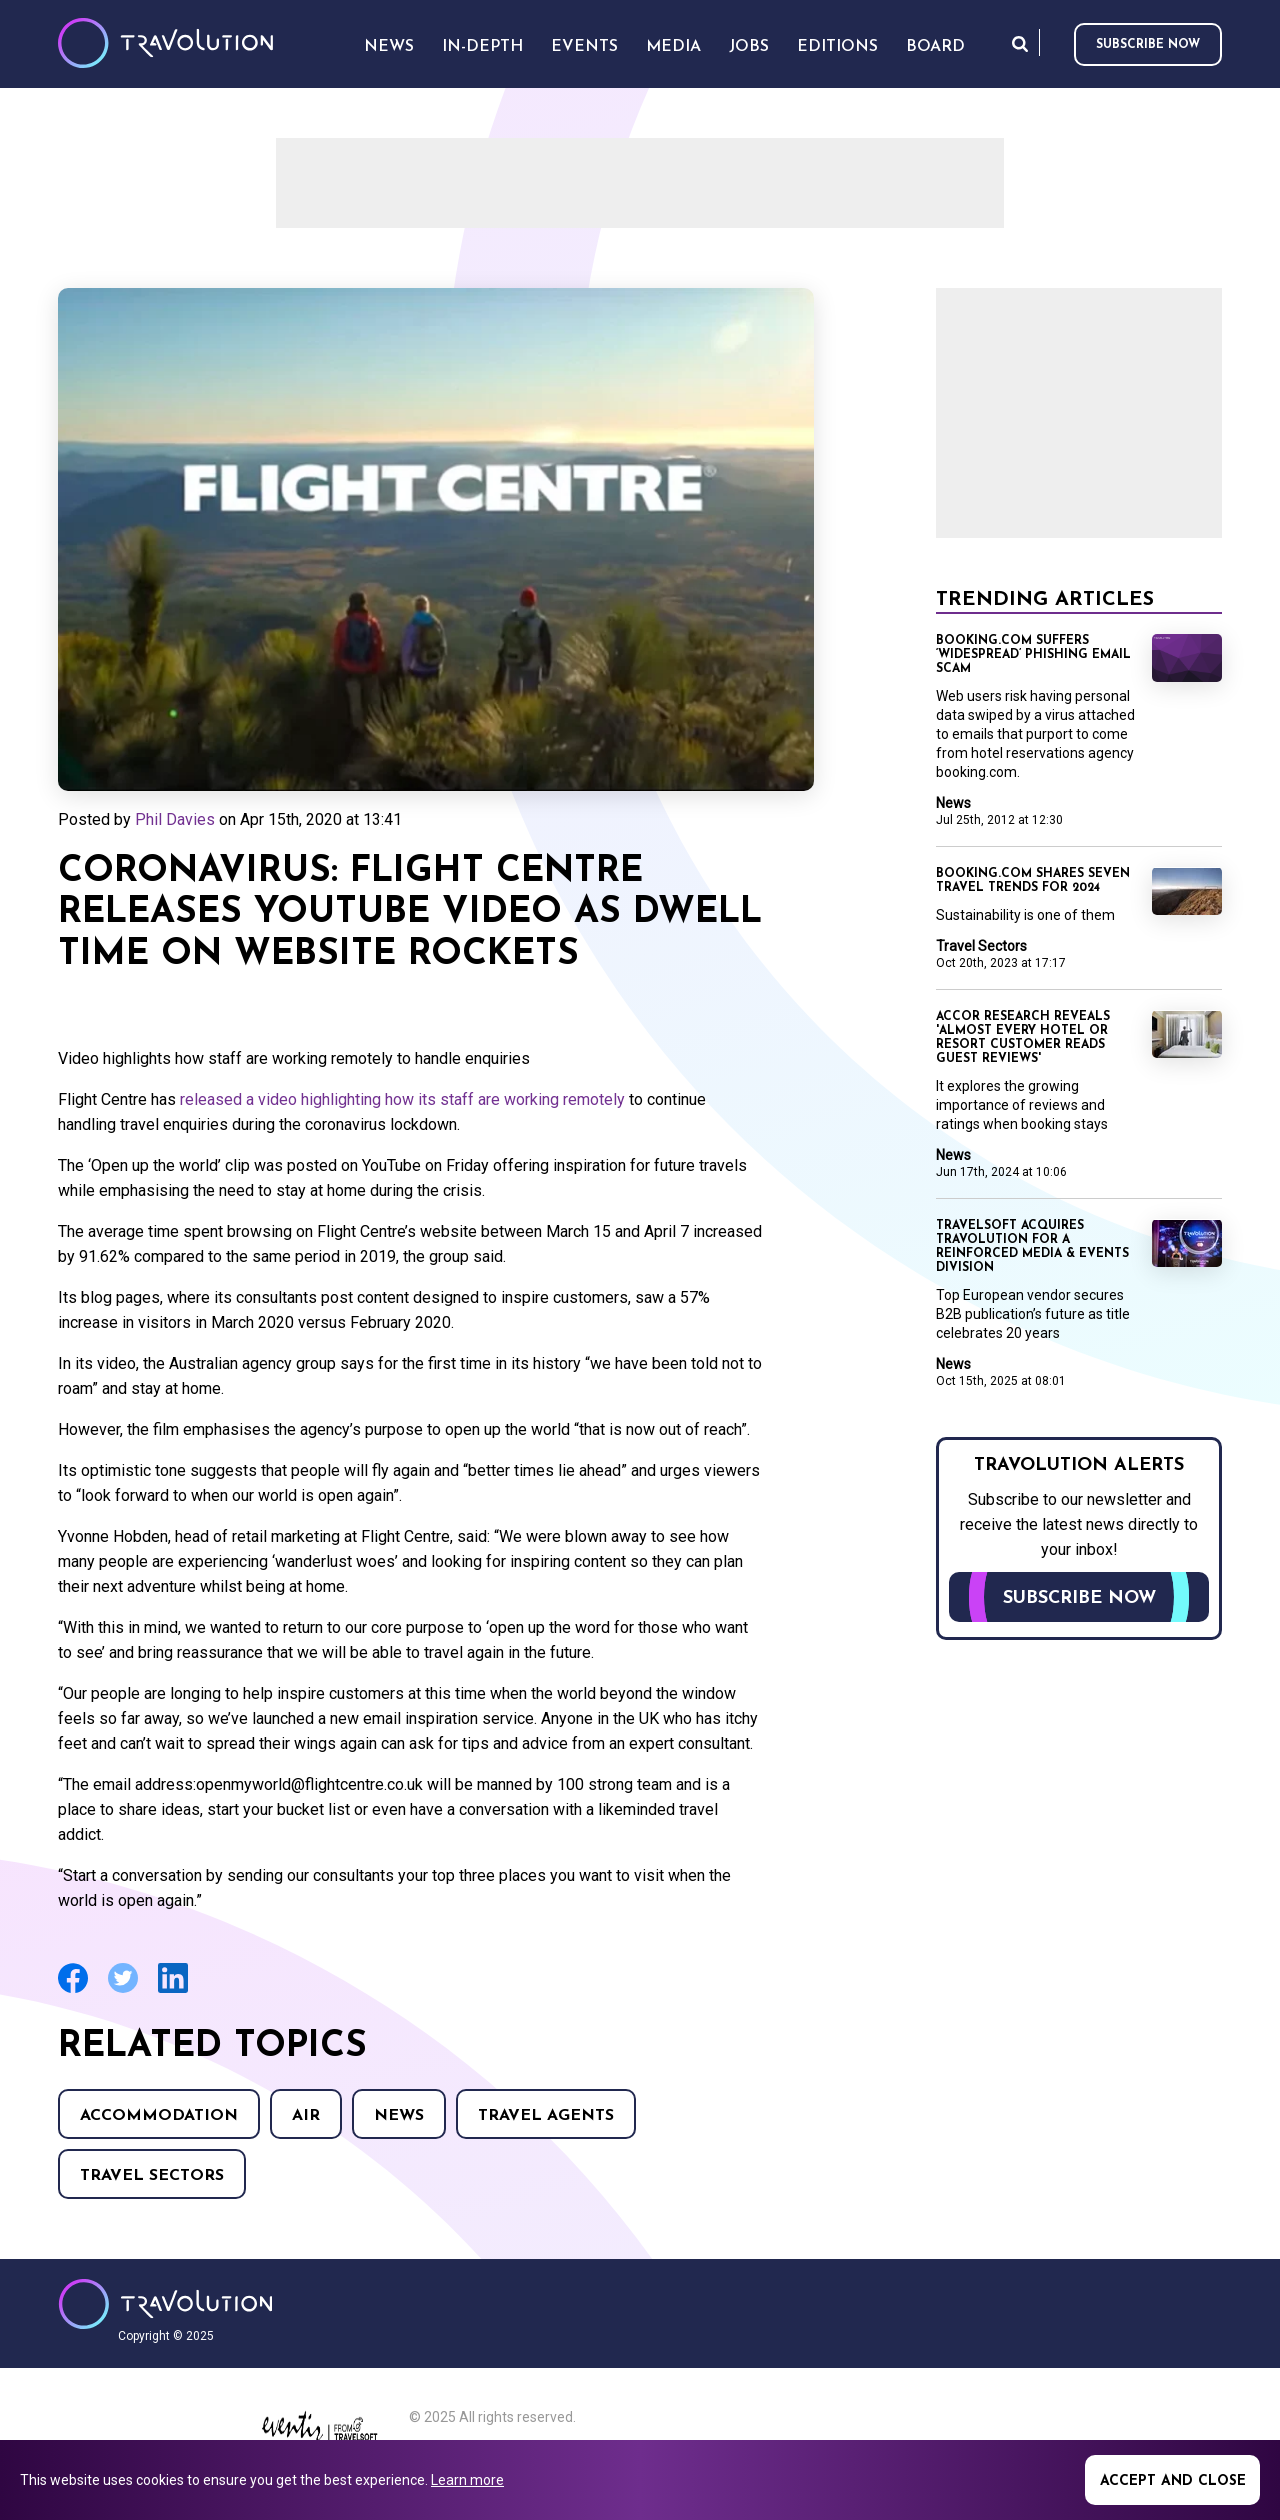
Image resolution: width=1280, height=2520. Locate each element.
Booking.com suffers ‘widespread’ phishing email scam (1033, 655)
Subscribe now (1148, 45)
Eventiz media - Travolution (319, 2432)
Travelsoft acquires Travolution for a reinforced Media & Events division (1032, 1247)
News (399, 2116)
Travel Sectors (152, 2176)
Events (584, 47)
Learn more (467, 2480)
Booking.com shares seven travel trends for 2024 (1033, 881)
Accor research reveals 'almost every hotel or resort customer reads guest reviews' (1023, 1038)
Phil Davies (175, 819)
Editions (837, 47)
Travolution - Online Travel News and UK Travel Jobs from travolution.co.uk (165, 2304)
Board (935, 47)
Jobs (749, 47)
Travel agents (546, 2116)
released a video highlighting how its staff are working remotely (402, 1099)
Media (673, 47)
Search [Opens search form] (1020, 43)
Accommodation (159, 2116)
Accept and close (1173, 2481)
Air (306, 2116)
